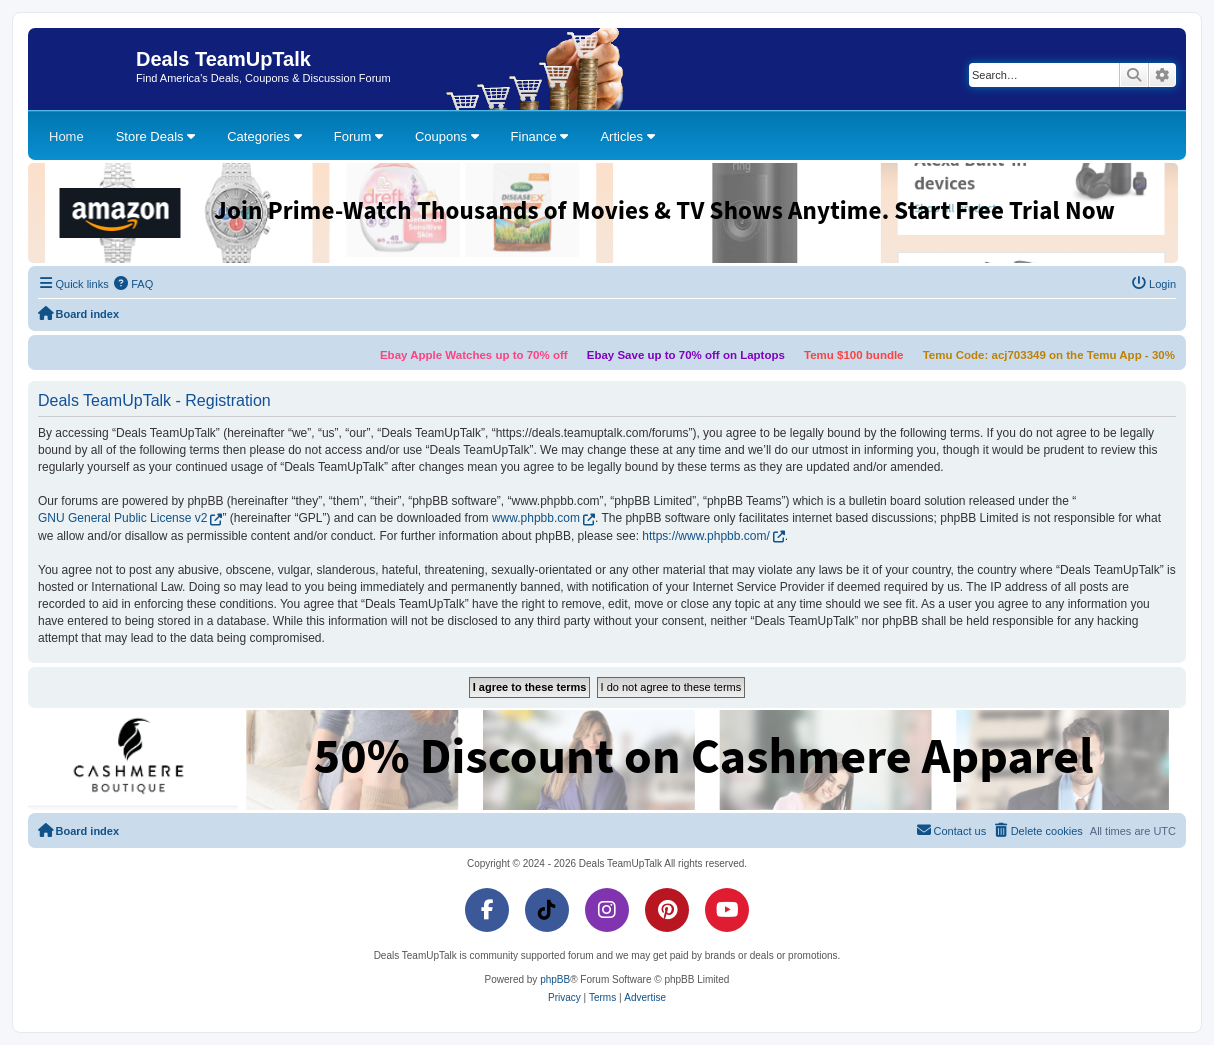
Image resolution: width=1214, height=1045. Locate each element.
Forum (358, 136)
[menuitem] (134, 284)
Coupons (447, 136)
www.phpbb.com (536, 518)
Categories (264, 136)
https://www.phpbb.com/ (705, 536)
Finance (540, 136)
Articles (627, 136)
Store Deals (156, 136)
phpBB (555, 979)
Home (66, 136)
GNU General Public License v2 (122, 518)
